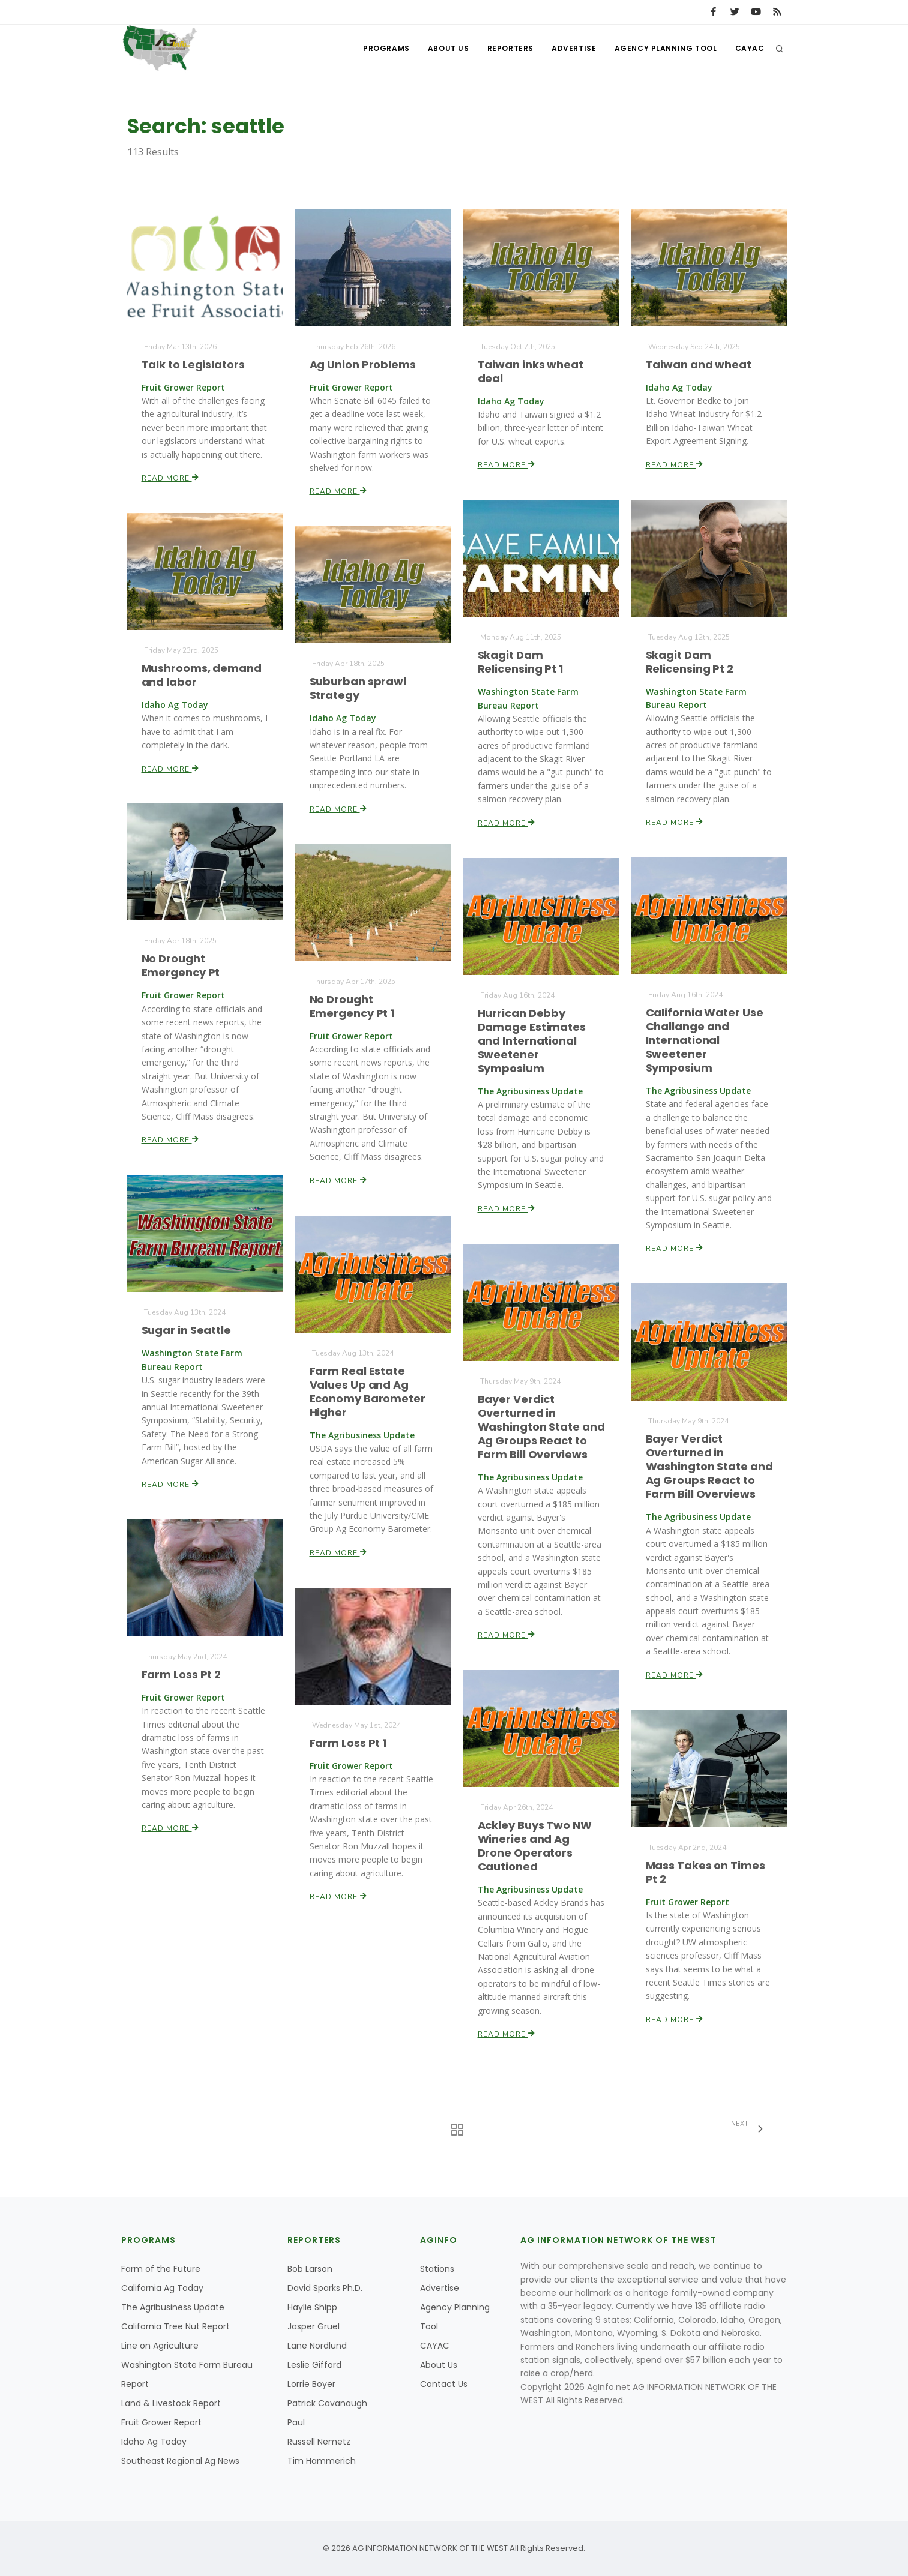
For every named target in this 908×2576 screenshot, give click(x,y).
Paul (296, 2422)
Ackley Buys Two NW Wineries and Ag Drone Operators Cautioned (534, 1846)
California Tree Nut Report (175, 2326)
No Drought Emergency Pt (181, 966)
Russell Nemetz (318, 2442)
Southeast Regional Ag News (180, 2461)
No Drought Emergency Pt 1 (352, 1006)
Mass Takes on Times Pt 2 (705, 1872)
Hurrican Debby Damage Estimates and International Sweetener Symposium (531, 1040)
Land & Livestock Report (171, 2403)
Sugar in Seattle (186, 1330)
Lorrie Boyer (311, 2384)
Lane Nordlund (317, 2346)
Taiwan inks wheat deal (530, 371)
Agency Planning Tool (666, 48)
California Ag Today (162, 2288)
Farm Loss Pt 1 (348, 1742)
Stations (437, 2269)
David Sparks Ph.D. (324, 2288)
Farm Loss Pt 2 (181, 1674)
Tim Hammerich (321, 2461)
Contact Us (444, 2384)
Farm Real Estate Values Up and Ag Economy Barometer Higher (367, 1391)
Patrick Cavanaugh (327, 2403)
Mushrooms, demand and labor (201, 675)
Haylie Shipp (312, 2307)
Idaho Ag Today (154, 2442)
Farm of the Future (160, 2269)
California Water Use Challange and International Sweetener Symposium (704, 1040)
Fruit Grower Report (161, 2422)
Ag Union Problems (362, 364)
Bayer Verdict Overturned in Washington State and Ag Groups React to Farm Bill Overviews (541, 1427)
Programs (386, 48)
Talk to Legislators (193, 364)
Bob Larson (309, 2269)
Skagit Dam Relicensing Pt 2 (689, 661)
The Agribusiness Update (172, 2307)
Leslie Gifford (314, 2365)
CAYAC (750, 48)
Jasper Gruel (313, 2326)
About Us (448, 48)
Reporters (510, 48)
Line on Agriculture (160, 2346)
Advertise (574, 48)
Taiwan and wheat (698, 364)
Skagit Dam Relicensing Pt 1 (520, 661)
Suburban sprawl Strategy (358, 688)
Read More (170, 477)
